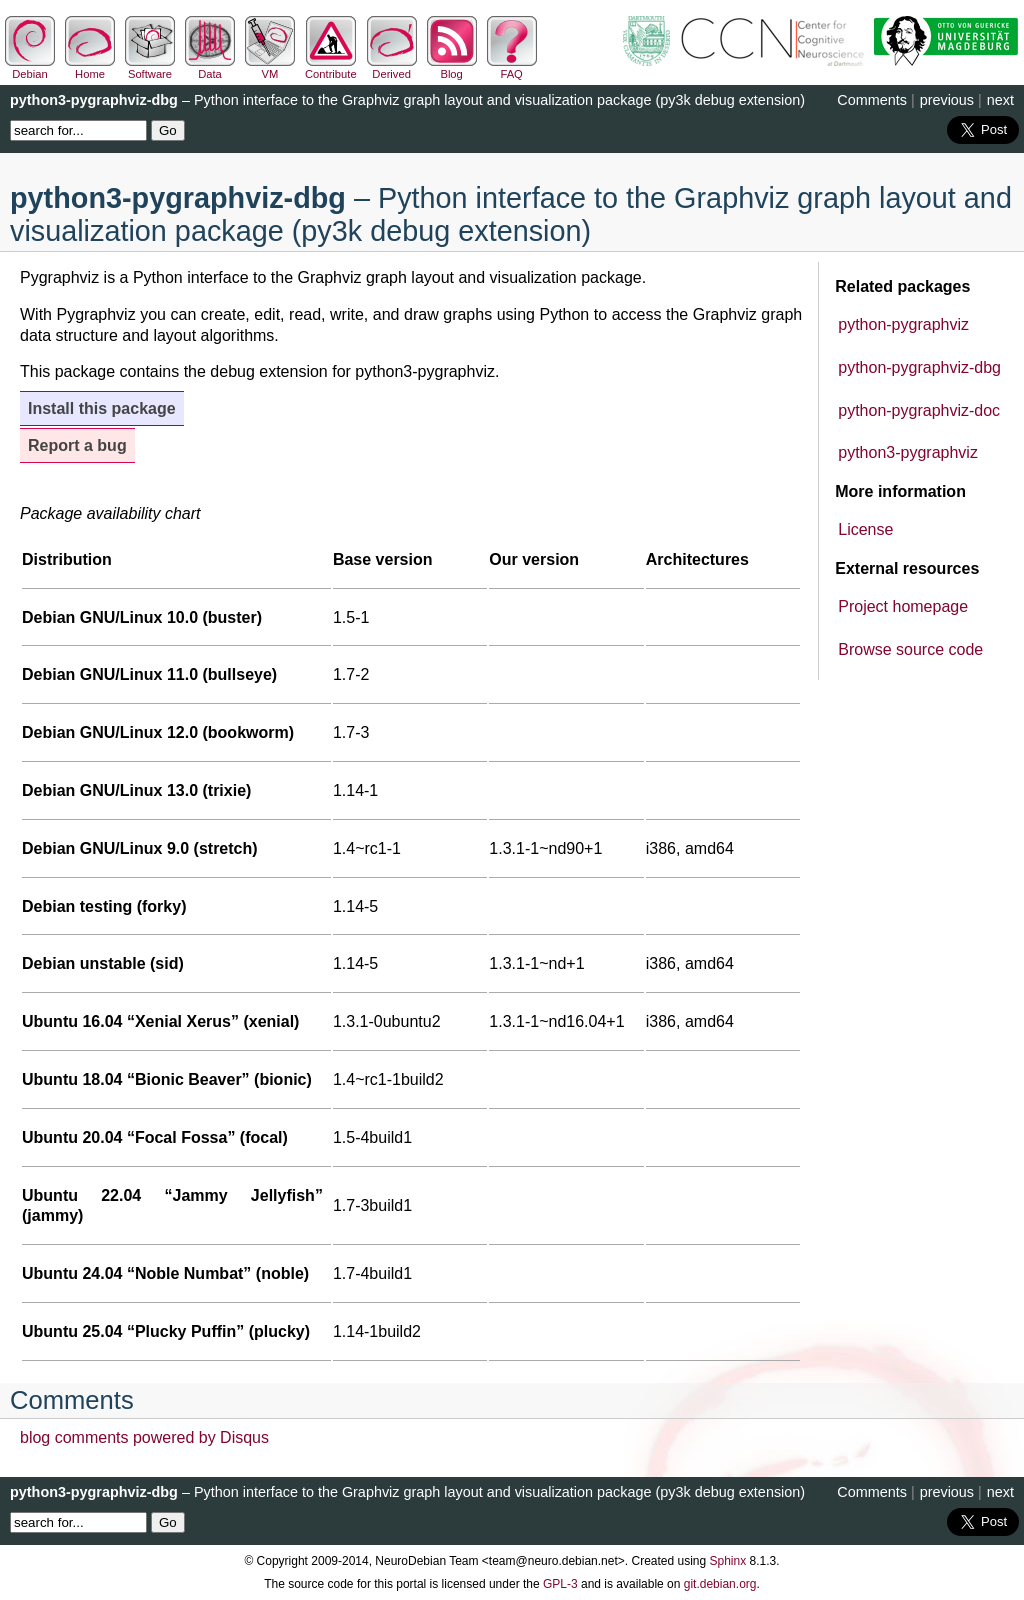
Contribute (331, 68)
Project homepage (903, 606)
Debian (30, 68)
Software (150, 68)
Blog (452, 68)
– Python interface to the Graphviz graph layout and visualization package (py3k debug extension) (407, 100)
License (865, 529)
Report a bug (77, 445)
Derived (392, 68)
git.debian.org (720, 1584)
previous (947, 100)
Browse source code (910, 649)
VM (270, 68)
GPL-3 (560, 1584)
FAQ (512, 68)
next (1000, 100)
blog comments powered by (144, 1437)
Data (210, 68)
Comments (872, 100)
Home (90, 68)
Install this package (102, 408)
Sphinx (728, 1561)
